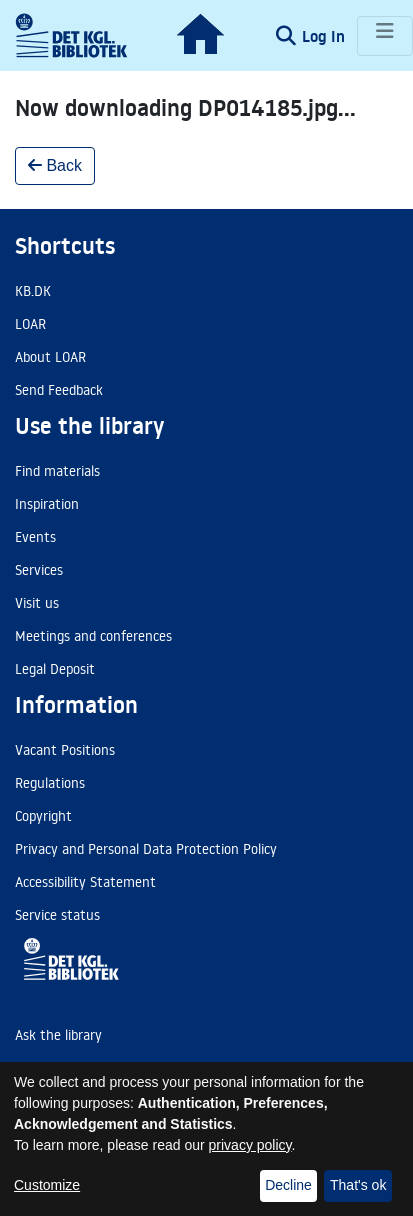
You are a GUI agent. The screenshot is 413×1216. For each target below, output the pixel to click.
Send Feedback (59, 390)
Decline (288, 1185)
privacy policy (250, 1145)
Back (55, 165)
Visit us (37, 603)
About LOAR (50, 357)
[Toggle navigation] (385, 36)
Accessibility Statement (85, 882)
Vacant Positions (65, 750)
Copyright (43, 816)
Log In (325, 36)
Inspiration (47, 504)
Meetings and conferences (93, 636)
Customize (47, 1185)
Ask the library (58, 1035)
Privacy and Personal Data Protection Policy (146, 849)
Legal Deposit (55, 669)
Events (35, 537)
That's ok (358, 1185)
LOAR (30, 324)
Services (39, 570)
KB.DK (33, 291)
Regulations (50, 783)
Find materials (57, 471)
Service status (57, 915)
